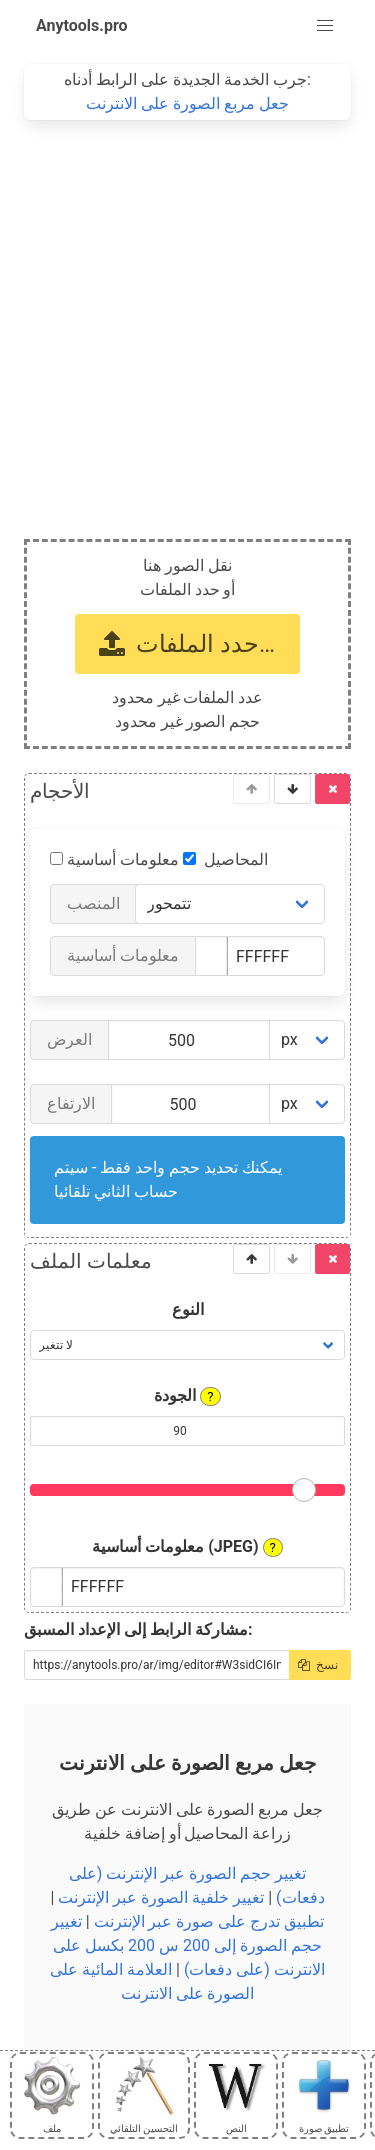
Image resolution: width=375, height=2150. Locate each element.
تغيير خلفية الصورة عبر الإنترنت (161, 1897)
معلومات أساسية (131, 859)
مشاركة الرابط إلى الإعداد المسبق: (138, 1629)
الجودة (187, 1396)
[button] (325, 26)
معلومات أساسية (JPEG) (187, 1547)
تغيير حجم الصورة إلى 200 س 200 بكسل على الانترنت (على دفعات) (188, 1945)
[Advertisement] (187, 317)
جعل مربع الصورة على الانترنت (187, 103)
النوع (188, 1309)
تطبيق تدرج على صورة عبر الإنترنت (209, 1921)
